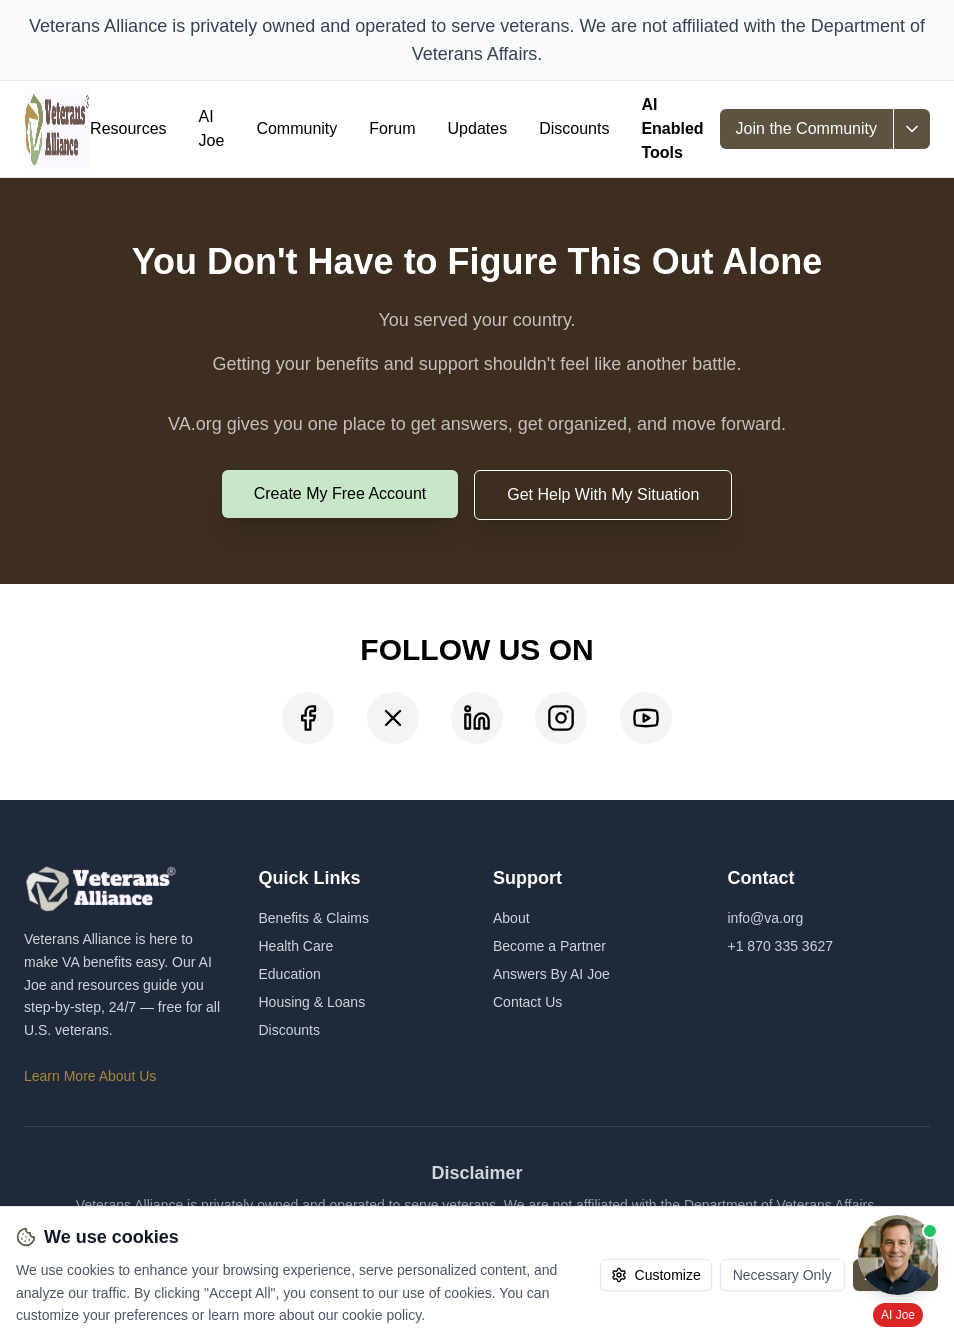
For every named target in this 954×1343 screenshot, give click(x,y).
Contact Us (527, 1002)
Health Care (296, 946)
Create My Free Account (340, 493)
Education (290, 974)
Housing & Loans (312, 1002)
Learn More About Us (90, 1076)
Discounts (574, 128)
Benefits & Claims (314, 918)
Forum (392, 128)
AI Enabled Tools (672, 128)
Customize (656, 1275)
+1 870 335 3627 (781, 946)
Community (296, 128)
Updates (478, 128)
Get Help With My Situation (603, 494)
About (511, 918)
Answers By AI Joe (551, 974)
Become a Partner (549, 946)
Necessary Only (782, 1275)
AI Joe (212, 128)
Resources (128, 128)
